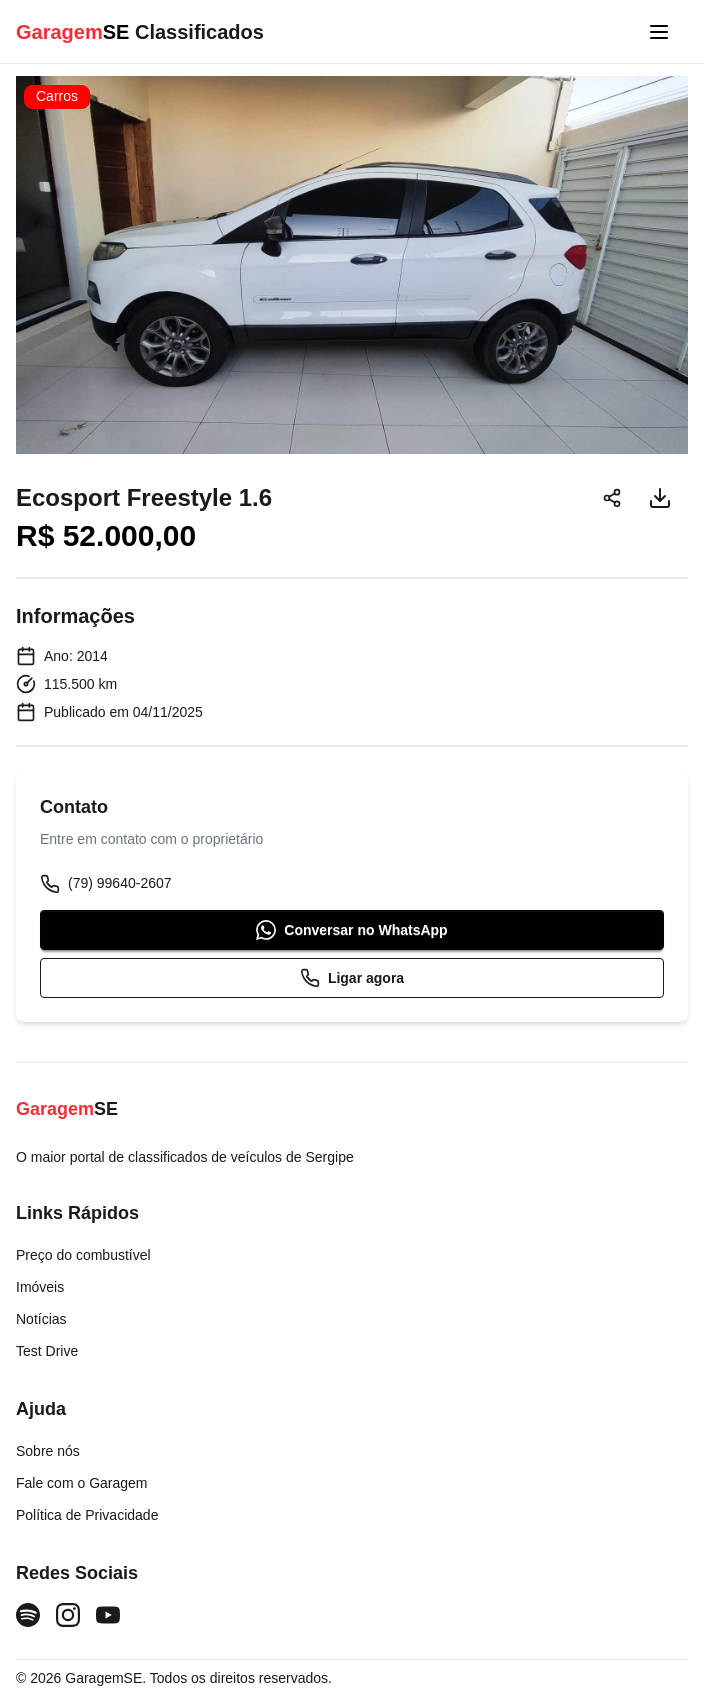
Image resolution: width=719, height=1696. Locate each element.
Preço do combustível (83, 1255)
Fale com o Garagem (82, 1483)
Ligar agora (352, 978)
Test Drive (47, 1351)
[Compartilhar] (612, 498)
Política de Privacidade (87, 1515)
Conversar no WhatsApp (351, 930)
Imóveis (40, 1287)
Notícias (41, 1319)
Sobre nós (48, 1451)
